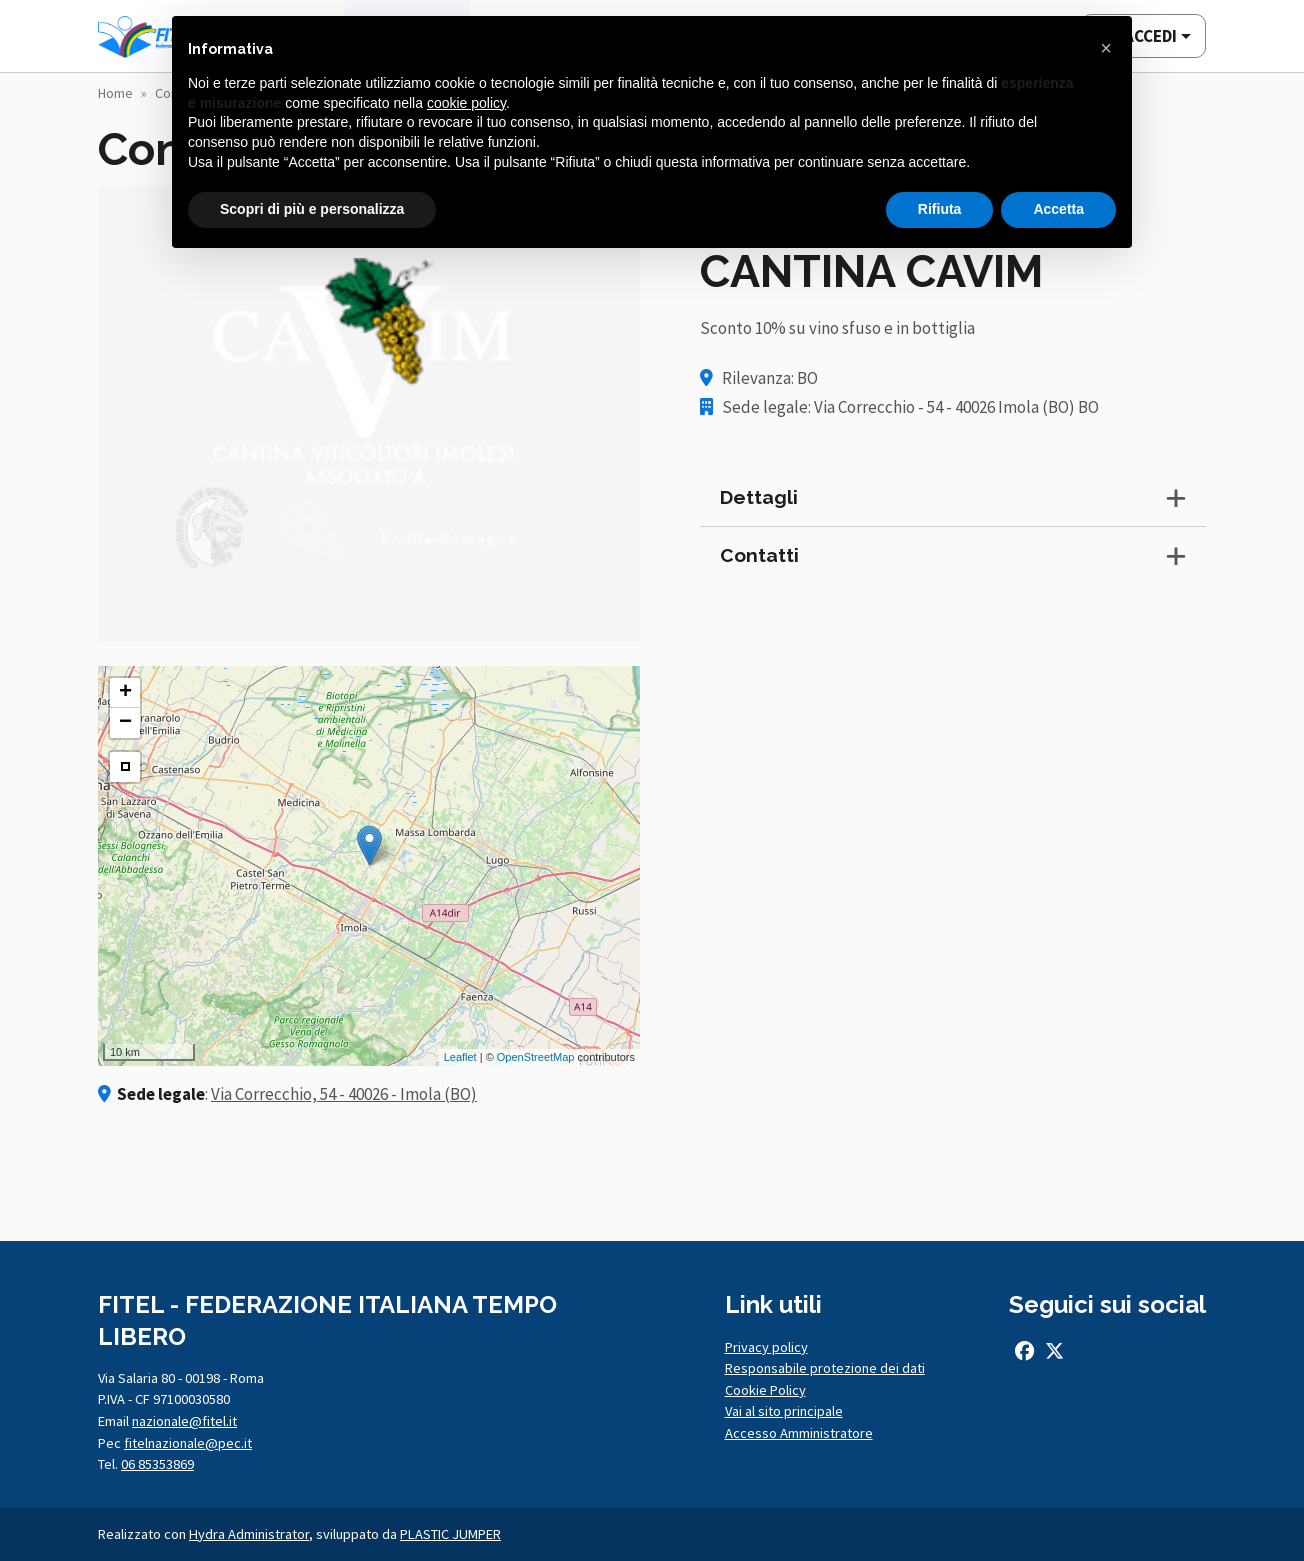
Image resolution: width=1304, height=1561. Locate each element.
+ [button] (125, 693)
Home (115, 93)
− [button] (125, 723)
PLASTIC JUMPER (450, 1534)
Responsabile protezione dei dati (825, 1368)
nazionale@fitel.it (184, 1421)
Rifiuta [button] (940, 209)
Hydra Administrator (249, 1534)
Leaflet (460, 1057)
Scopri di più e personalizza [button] (312, 209)
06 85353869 (157, 1464)
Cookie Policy (765, 1390)
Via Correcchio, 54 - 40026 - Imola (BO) (344, 1094)
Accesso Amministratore (799, 1433)
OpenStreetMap (536, 1057)
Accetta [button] (1058, 209)
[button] (1106, 48)
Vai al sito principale (784, 1411)
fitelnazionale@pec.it (188, 1443)
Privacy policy (766, 1347)
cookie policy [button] (466, 103)
